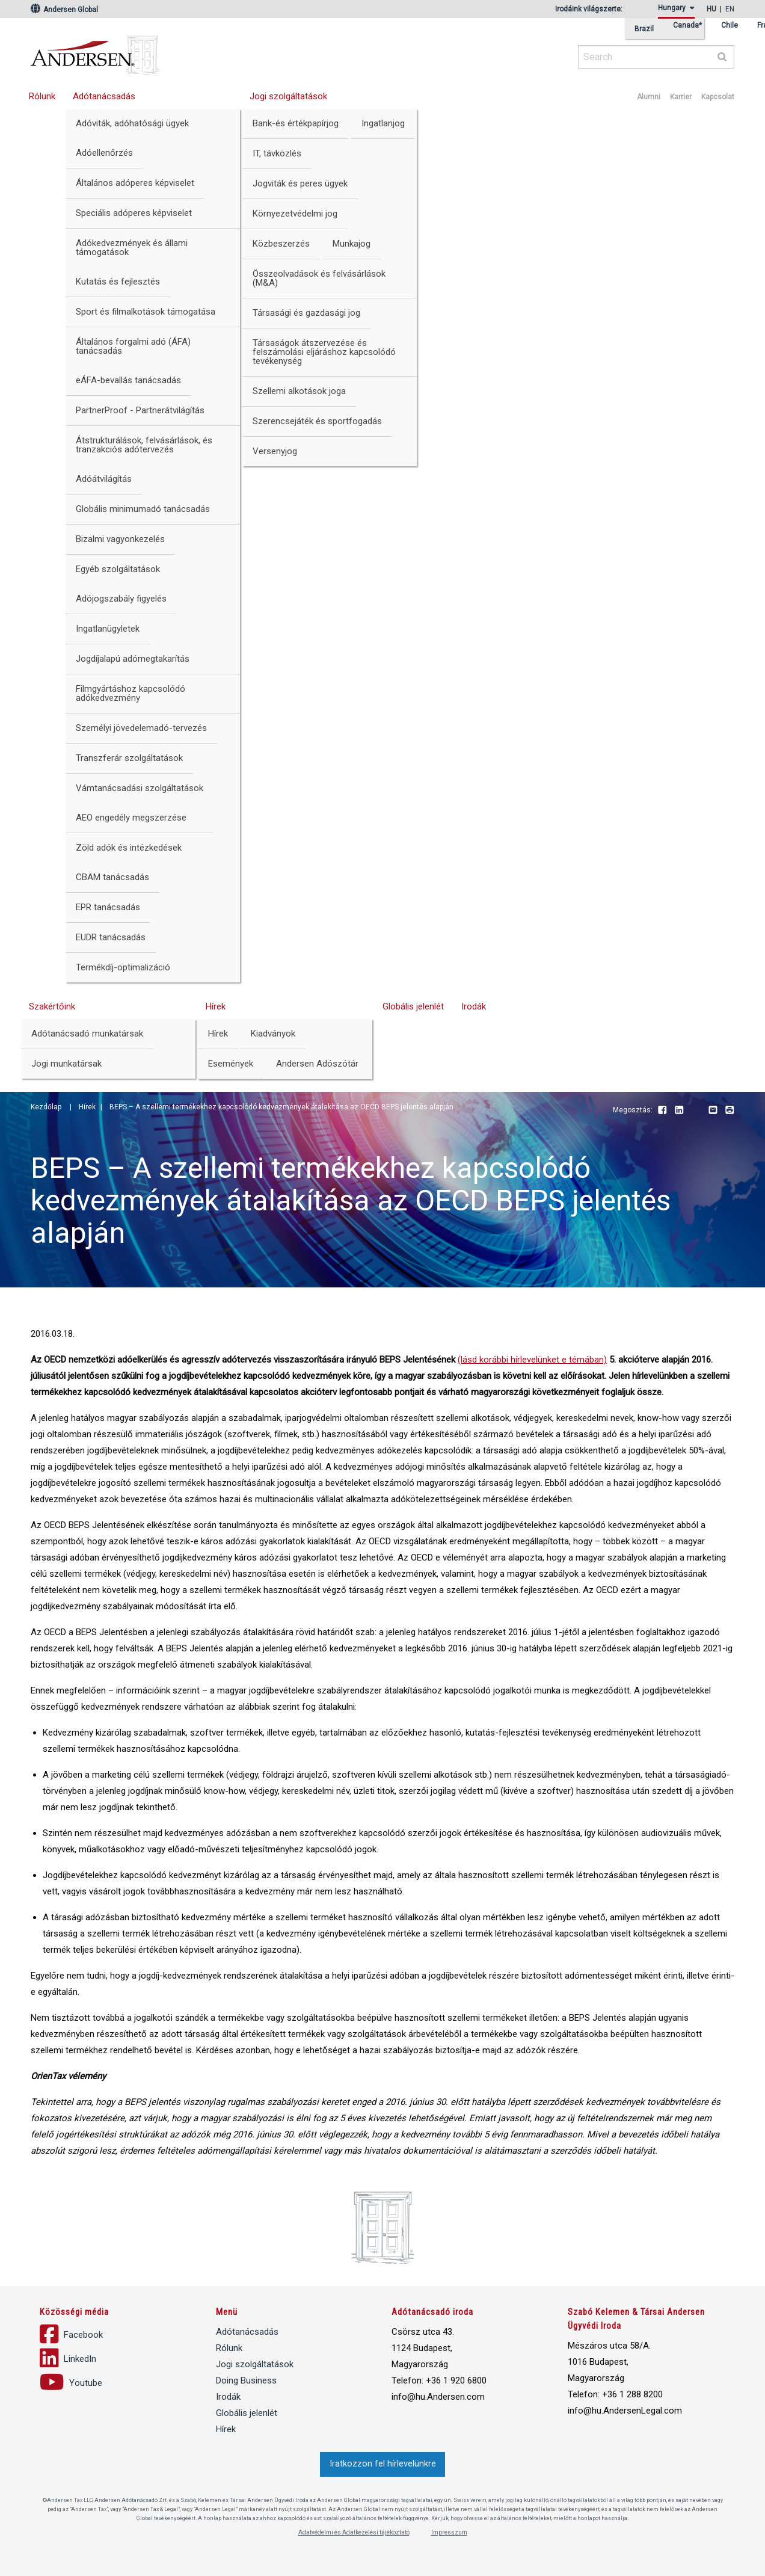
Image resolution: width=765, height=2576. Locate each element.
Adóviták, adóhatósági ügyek (132, 123)
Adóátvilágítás (104, 478)
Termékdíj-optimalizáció (123, 967)
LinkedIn (679, 1110)
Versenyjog (275, 451)
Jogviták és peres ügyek (300, 183)
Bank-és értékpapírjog (296, 123)
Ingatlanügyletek (108, 628)
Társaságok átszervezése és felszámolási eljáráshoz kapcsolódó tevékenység (324, 351)
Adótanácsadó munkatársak (87, 1033)
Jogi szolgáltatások (288, 96)
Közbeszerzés (281, 243)
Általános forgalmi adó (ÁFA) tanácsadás (133, 346)
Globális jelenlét (413, 1006)
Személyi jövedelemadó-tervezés (141, 728)
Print (729, 1110)
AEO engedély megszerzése (131, 817)
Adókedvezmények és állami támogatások (132, 247)
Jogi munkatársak (66, 1063)
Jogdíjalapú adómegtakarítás (132, 658)
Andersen (211, 51)
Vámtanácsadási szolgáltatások (139, 788)
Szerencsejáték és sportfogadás (317, 421)
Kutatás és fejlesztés (118, 281)
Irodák (473, 1006)
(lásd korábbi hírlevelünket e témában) (532, 1359)
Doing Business (246, 2380)
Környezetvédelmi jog (295, 213)
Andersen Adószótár (317, 1063)
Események (230, 1063)
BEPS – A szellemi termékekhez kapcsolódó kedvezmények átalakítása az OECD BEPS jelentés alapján (281, 1107)
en (729, 9)
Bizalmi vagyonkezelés (120, 539)
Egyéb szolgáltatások (118, 569)
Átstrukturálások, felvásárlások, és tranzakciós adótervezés (144, 445)
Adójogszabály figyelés (121, 598)
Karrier (681, 97)
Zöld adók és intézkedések (129, 847)
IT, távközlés (277, 153)
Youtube (696, 1110)
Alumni (648, 97)
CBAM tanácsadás (112, 877)
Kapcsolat (717, 97)
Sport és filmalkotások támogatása (145, 311)
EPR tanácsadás (108, 907)
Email (712, 1110)
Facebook (662, 1110)
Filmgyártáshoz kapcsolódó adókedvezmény (130, 693)
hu (711, 9)
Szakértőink (52, 1006)
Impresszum (449, 2532)
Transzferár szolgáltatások (129, 758)
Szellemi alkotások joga (299, 391)
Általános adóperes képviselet (135, 182)
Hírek (216, 1006)
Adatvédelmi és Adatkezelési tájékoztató (354, 2532)
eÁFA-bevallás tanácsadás (128, 380)
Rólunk (42, 96)
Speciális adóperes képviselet (134, 213)
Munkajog (351, 243)
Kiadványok (273, 1033)
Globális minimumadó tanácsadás (143, 509)
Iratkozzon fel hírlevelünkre (383, 2464)
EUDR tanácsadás (111, 937)
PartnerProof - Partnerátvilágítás (140, 410)
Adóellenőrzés (104, 152)
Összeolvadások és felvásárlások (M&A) (319, 278)
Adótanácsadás (104, 96)
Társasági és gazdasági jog (306, 312)
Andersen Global (64, 9)
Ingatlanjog (383, 123)
